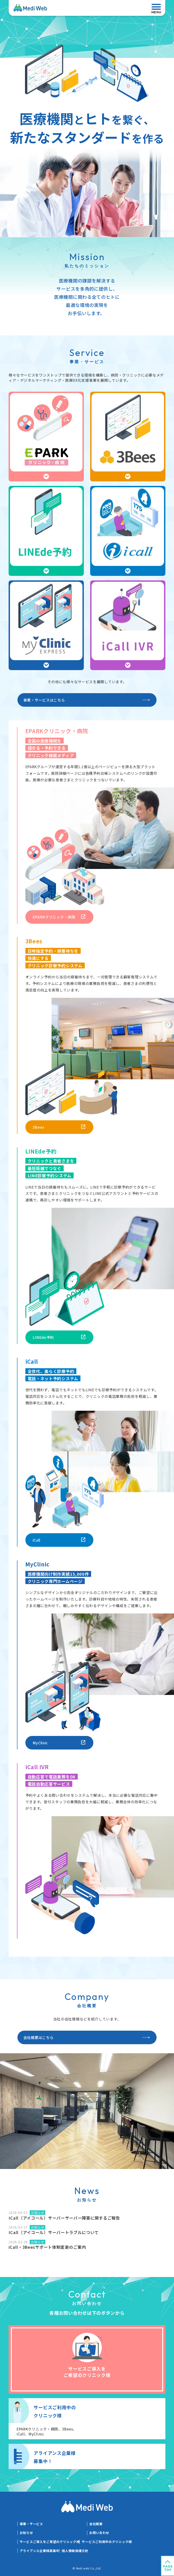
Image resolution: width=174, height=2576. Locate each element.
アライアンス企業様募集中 (39, 2550)
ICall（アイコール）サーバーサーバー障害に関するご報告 (64, 2218)
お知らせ (26, 2532)
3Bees (39, 1127)
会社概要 (96, 2524)
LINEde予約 (43, 1337)
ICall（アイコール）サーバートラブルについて (54, 2232)
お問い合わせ (99, 2532)
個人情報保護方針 (75, 2550)
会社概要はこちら (38, 2037)
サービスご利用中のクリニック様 (107, 2541)
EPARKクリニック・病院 (54, 917)
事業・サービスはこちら (44, 700)
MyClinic (40, 1742)
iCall (37, 1540)
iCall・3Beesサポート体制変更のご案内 (47, 2247)
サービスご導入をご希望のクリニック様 (50, 2541)
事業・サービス (31, 2524)
